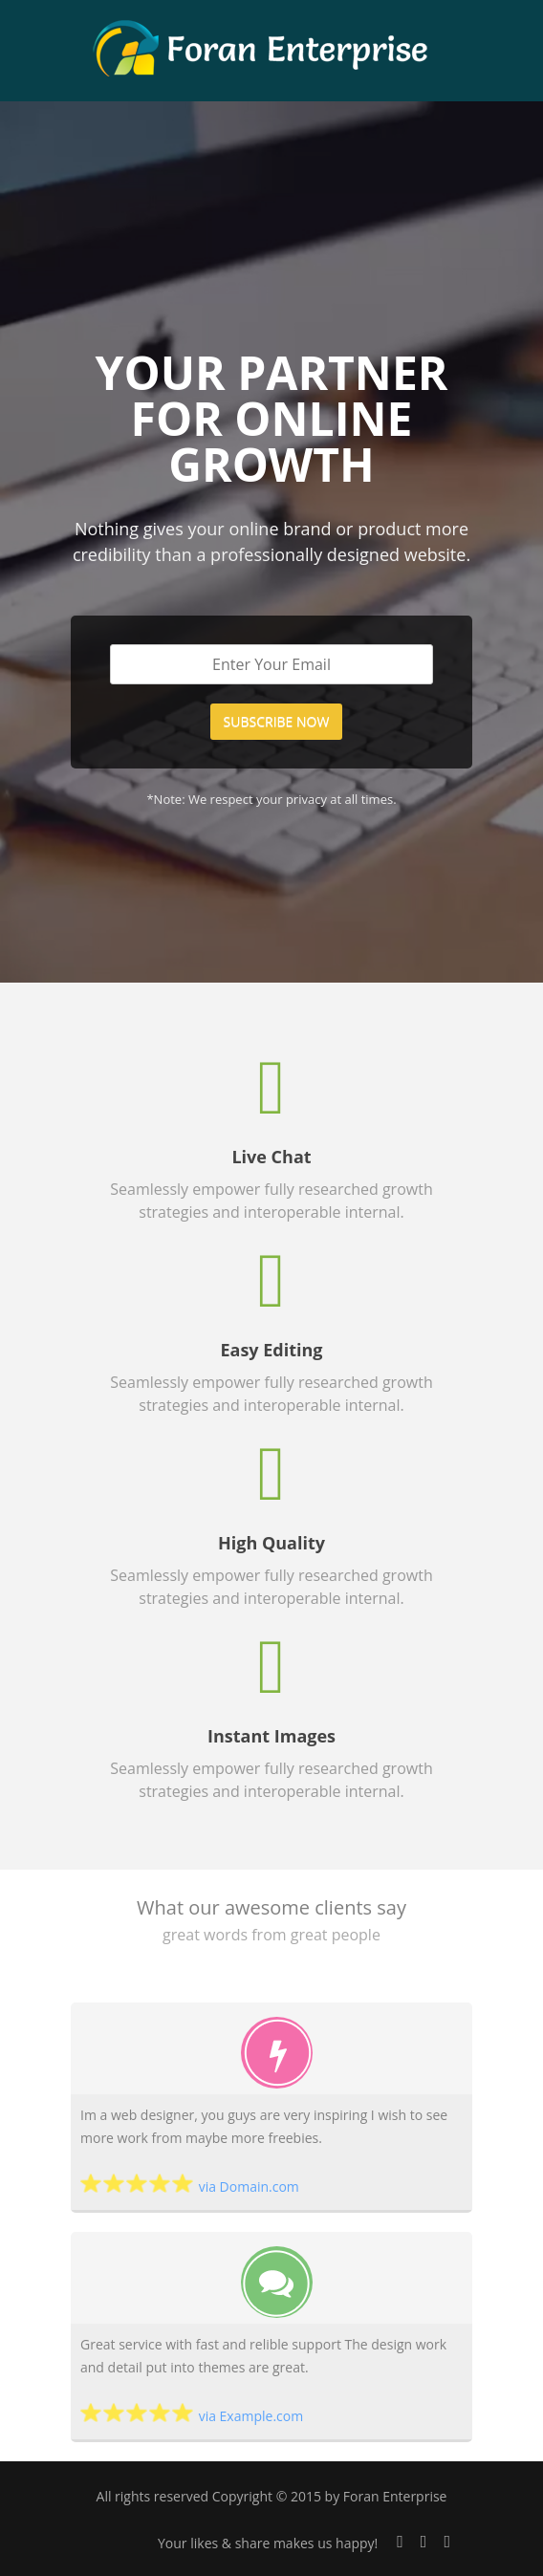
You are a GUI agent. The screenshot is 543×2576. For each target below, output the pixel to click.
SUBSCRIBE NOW (277, 721)
